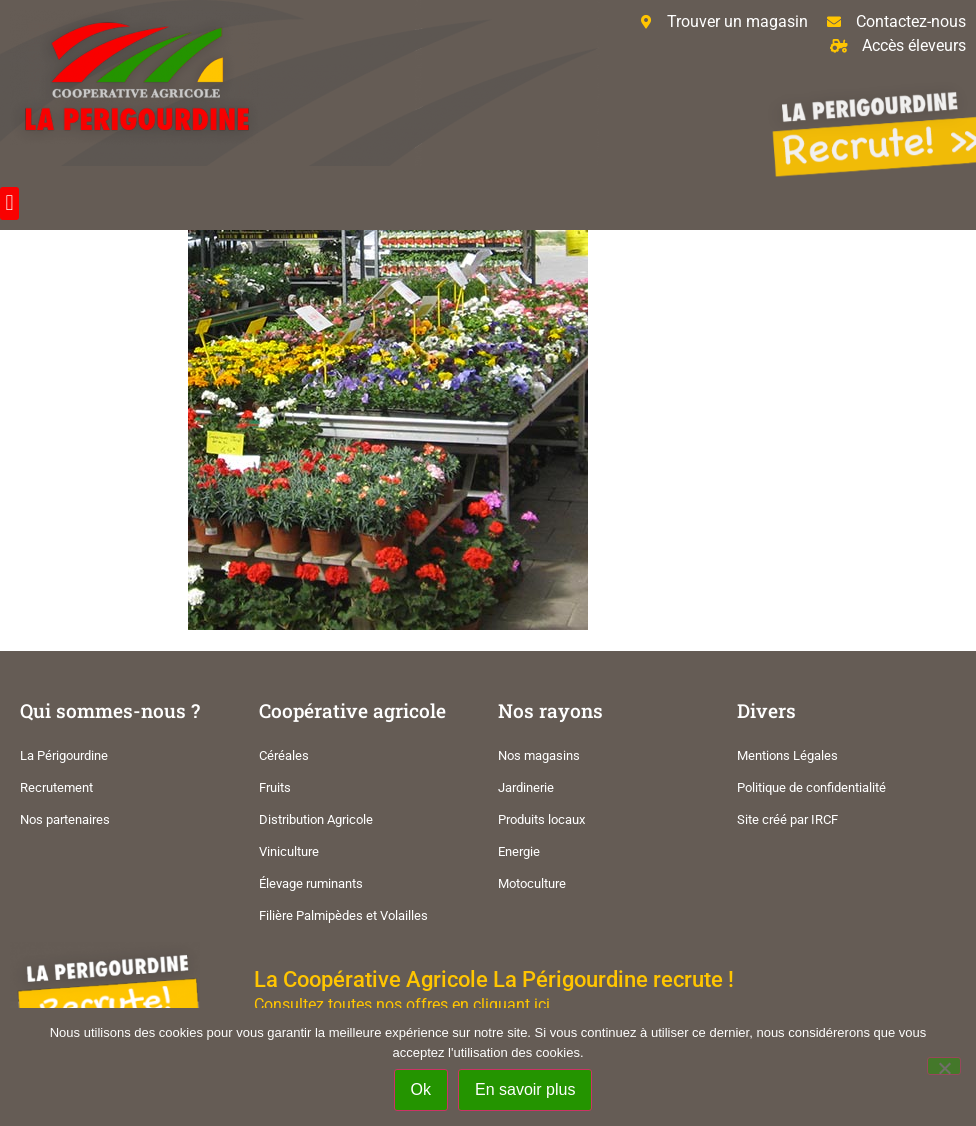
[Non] (944, 1066)
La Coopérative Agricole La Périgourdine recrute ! (494, 979)
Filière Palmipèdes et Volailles (343, 915)
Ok (421, 1089)
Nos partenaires (65, 819)
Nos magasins (539, 755)
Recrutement (56, 787)
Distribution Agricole (316, 819)
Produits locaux (541, 819)
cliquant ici (511, 1004)
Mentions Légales (787, 755)
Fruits (275, 787)
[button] (9, 203)
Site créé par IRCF (787, 819)
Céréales (284, 755)
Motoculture (532, 883)
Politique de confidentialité (811, 787)
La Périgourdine (64, 755)
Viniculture (289, 851)
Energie (519, 851)
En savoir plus (525, 1089)
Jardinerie (526, 787)
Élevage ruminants (311, 883)
